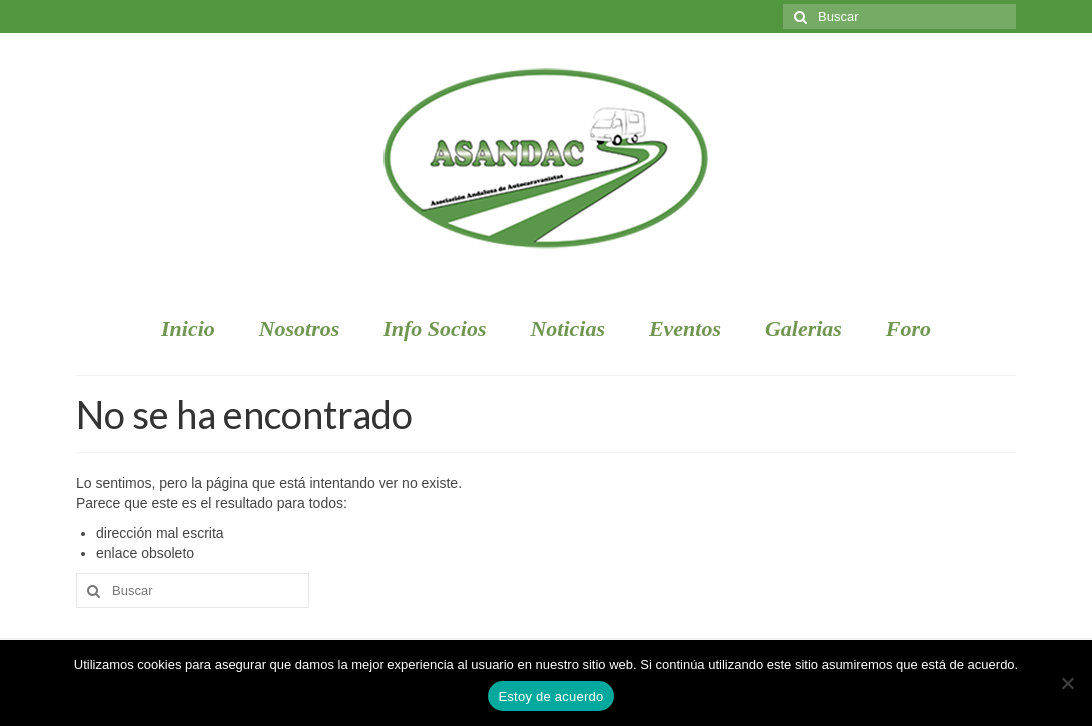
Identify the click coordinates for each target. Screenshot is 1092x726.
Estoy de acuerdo (550, 696)
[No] (1067, 683)
